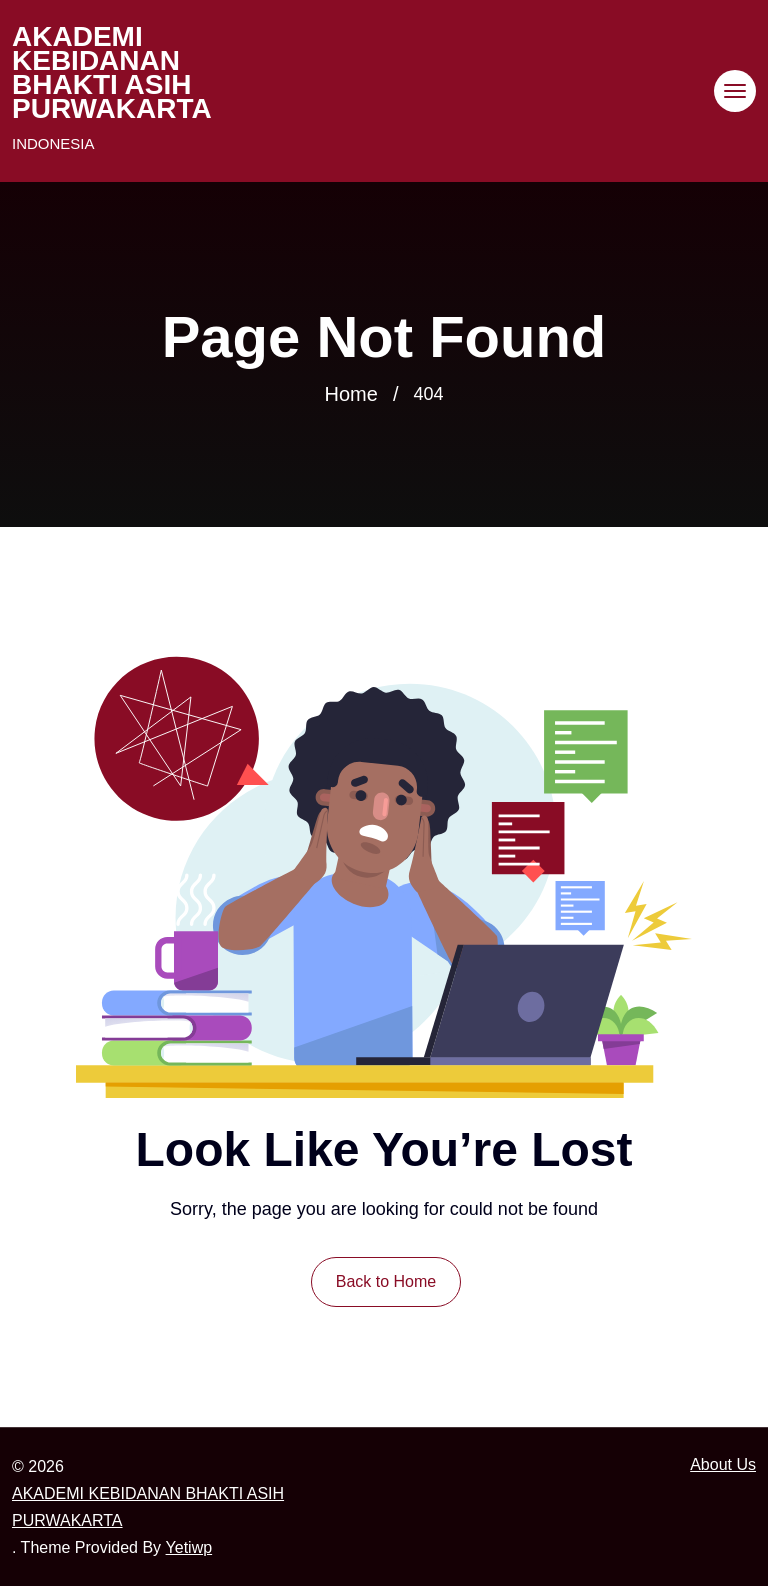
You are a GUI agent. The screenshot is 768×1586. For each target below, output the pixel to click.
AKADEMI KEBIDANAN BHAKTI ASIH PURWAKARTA (112, 73)
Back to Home (386, 1281)
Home (351, 394)
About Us (723, 1464)
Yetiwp (189, 1547)
